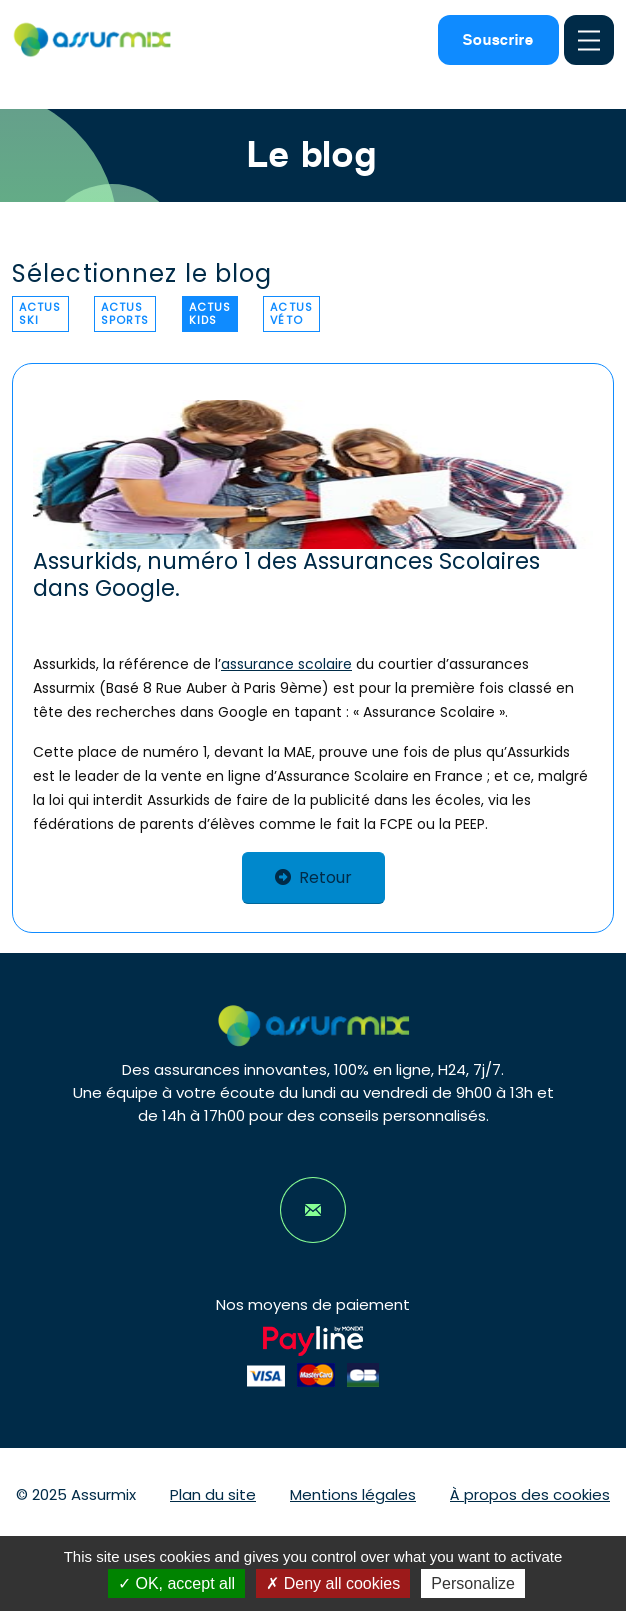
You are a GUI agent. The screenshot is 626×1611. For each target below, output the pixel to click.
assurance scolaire (286, 664)
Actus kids (210, 313)
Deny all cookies (333, 1583)
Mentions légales (353, 1494)
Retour (313, 877)
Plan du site (213, 1494)
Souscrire (498, 39)
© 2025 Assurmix (76, 1494)
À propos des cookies (530, 1494)
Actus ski (40, 313)
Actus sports (125, 313)
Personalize (473, 1583)
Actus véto (291, 313)
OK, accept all (176, 1583)
